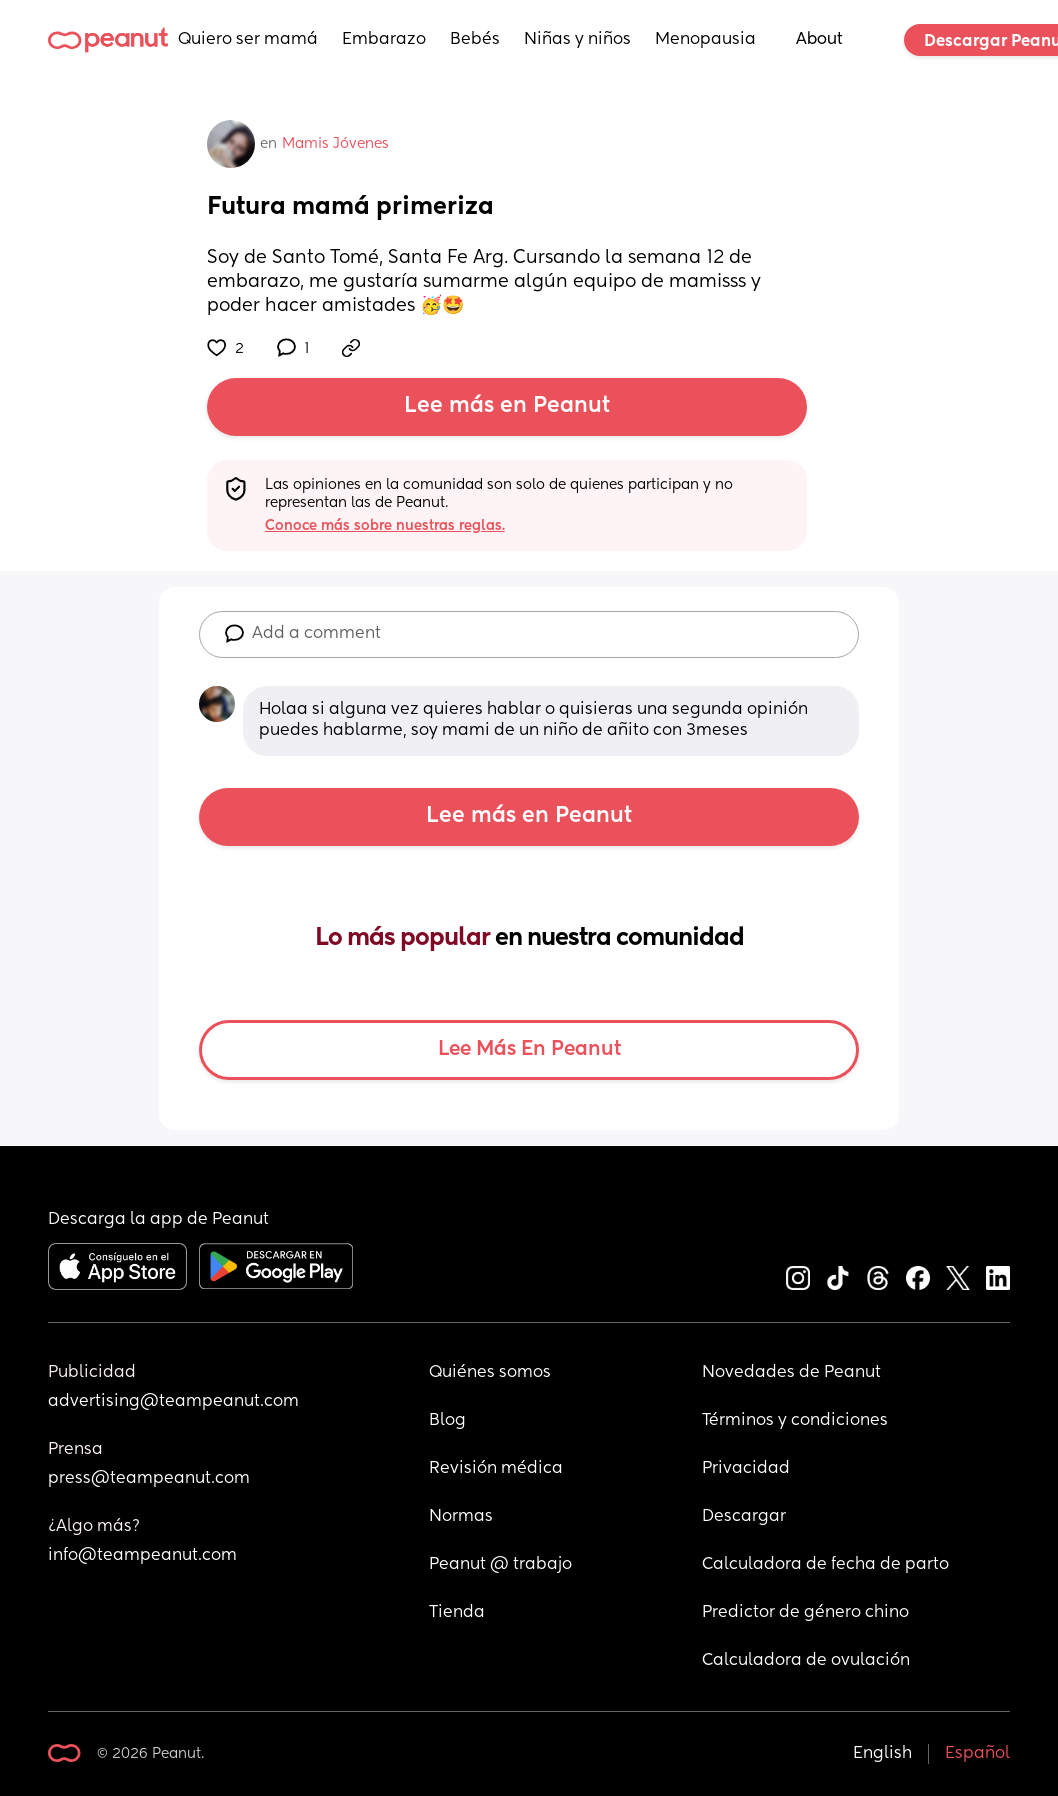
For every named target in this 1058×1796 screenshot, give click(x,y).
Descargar (744, 1517)
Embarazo (384, 40)
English (882, 1754)
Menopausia (705, 40)
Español (977, 1754)
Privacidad (746, 1469)
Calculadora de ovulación (806, 1661)
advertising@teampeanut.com (173, 1402)
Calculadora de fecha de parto (825, 1565)
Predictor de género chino (805, 1613)
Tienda (457, 1613)
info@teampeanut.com (142, 1556)
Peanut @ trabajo (500, 1565)
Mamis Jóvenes (335, 144)
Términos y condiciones (795, 1421)
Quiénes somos (490, 1373)
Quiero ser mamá (248, 40)
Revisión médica (496, 1469)
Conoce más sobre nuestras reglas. (385, 526)
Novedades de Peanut (791, 1373)
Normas (461, 1517)
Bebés (475, 40)
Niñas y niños (577, 40)
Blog (447, 1421)
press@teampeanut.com (149, 1479)
